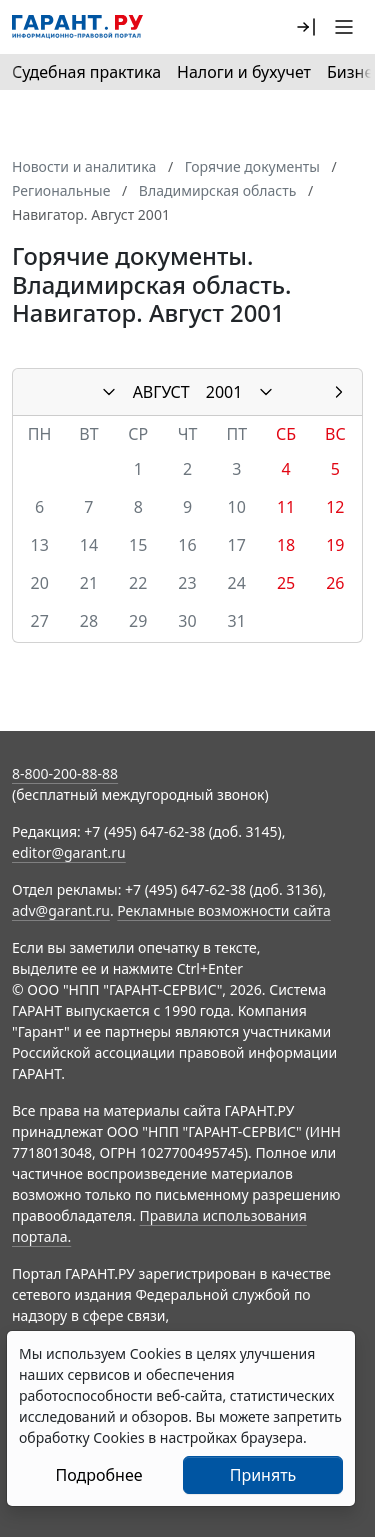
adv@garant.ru (61, 910)
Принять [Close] (263, 1475)
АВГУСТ (161, 392)
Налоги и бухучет (244, 72)
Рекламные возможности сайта (224, 910)
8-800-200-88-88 (65, 773)
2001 (224, 392)
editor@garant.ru (69, 852)
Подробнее (98, 1475)
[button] (306, 27)
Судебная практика (86, 72)
